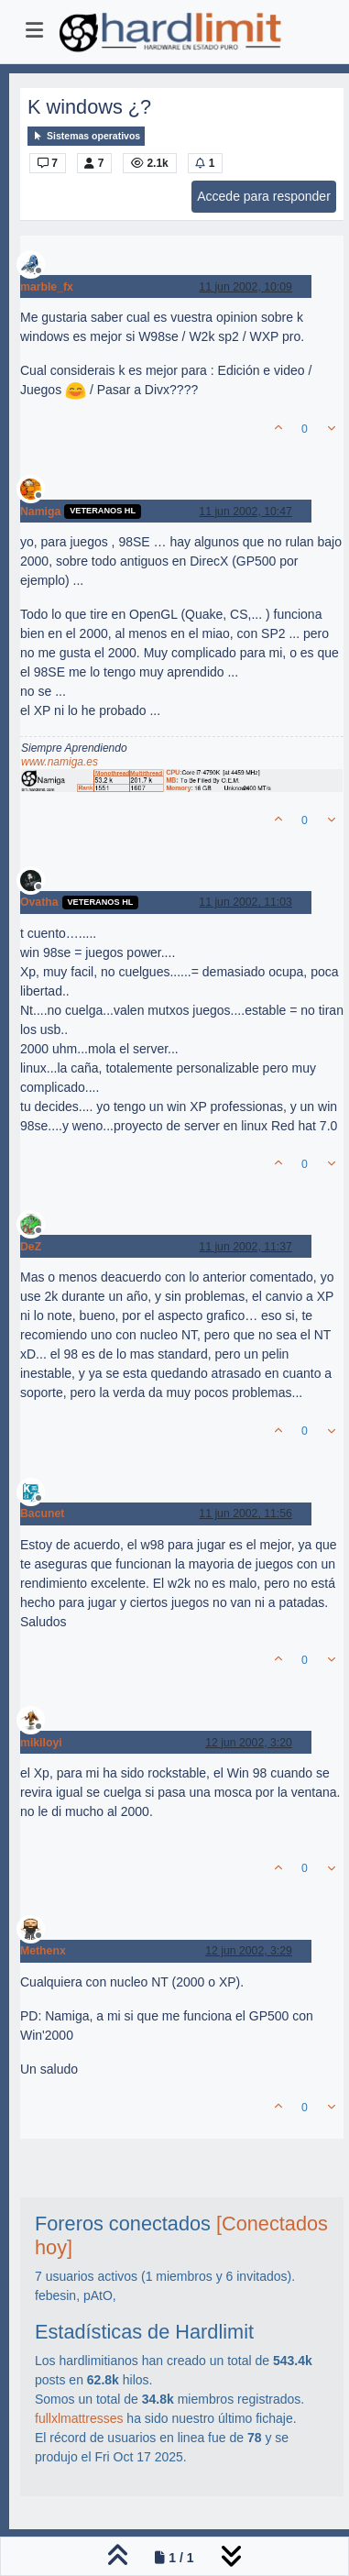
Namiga (40, 511)
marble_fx (46, 287)
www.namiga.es (59, 761)
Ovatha (39, 902)
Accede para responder (264, 196)
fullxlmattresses (79, 2418)
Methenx (43, 1950)
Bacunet (42, 1513)
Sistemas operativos (86, 136)
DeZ (30, 1246)
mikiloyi (41, 1742)
